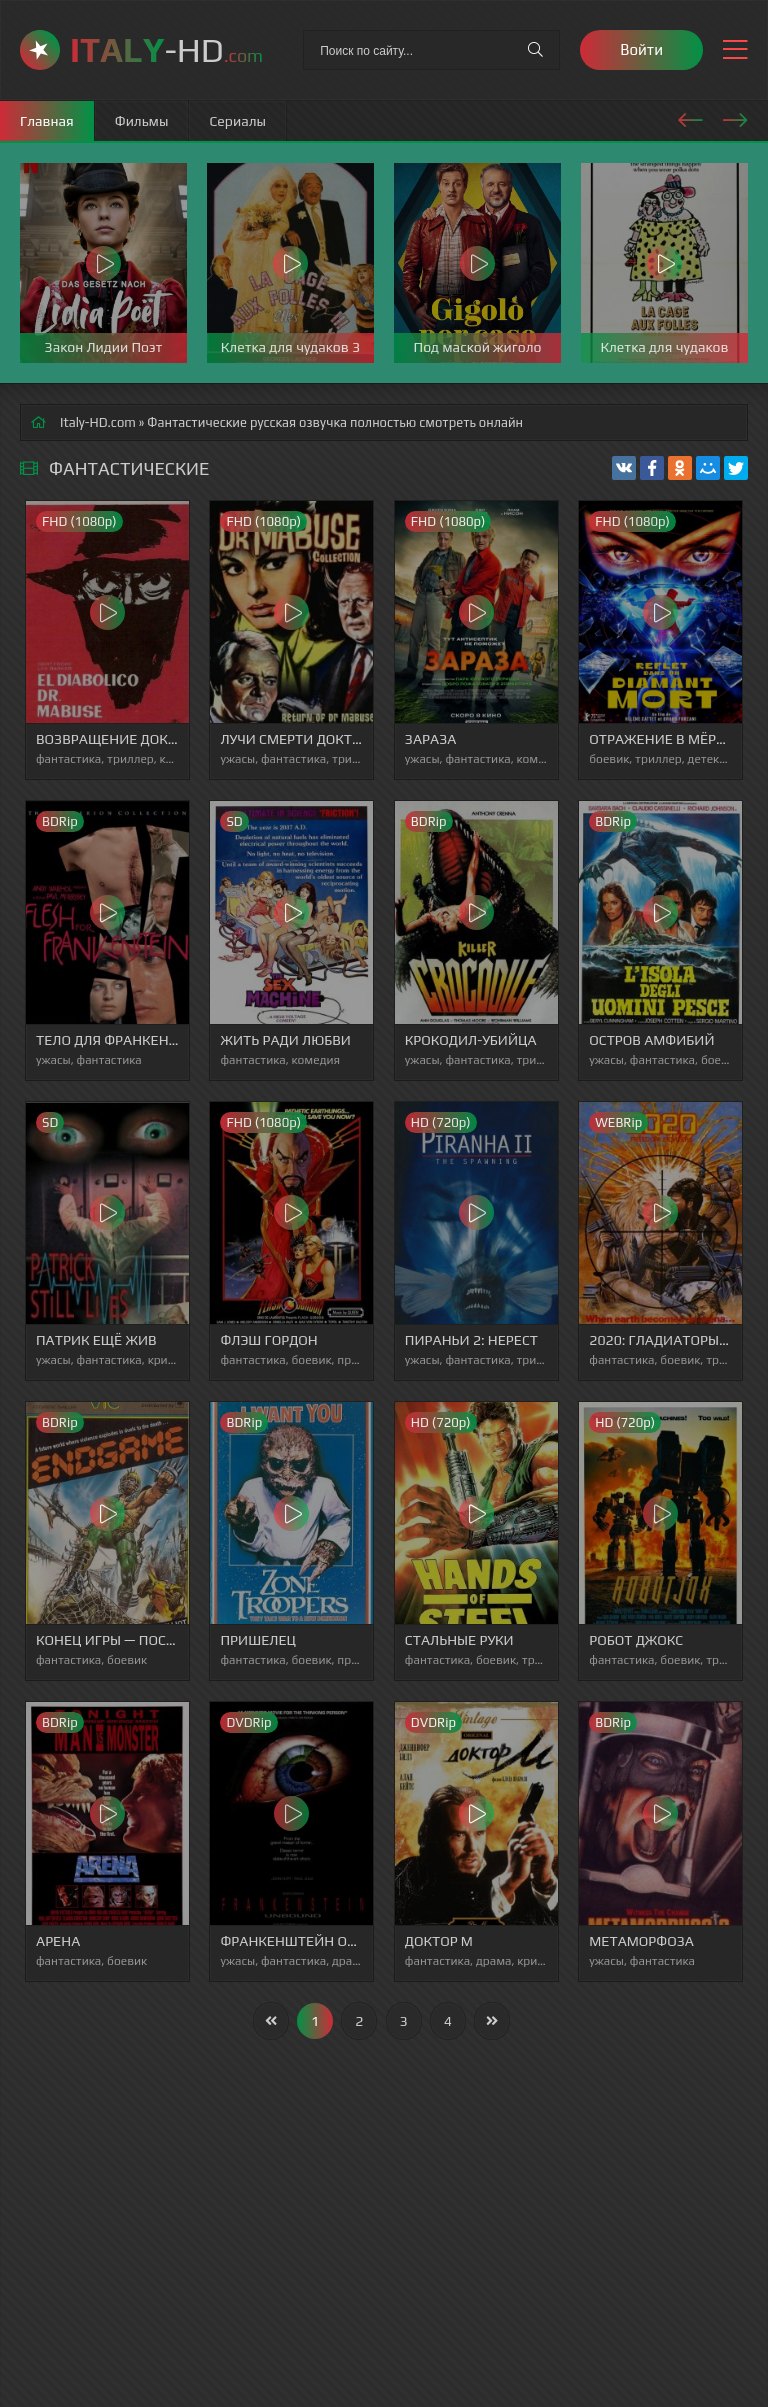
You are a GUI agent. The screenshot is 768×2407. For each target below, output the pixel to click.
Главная (47, 121)
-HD (166, 49)
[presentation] (690, 117)
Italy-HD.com (98, 422)
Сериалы (237, 121)
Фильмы (142, 121)
